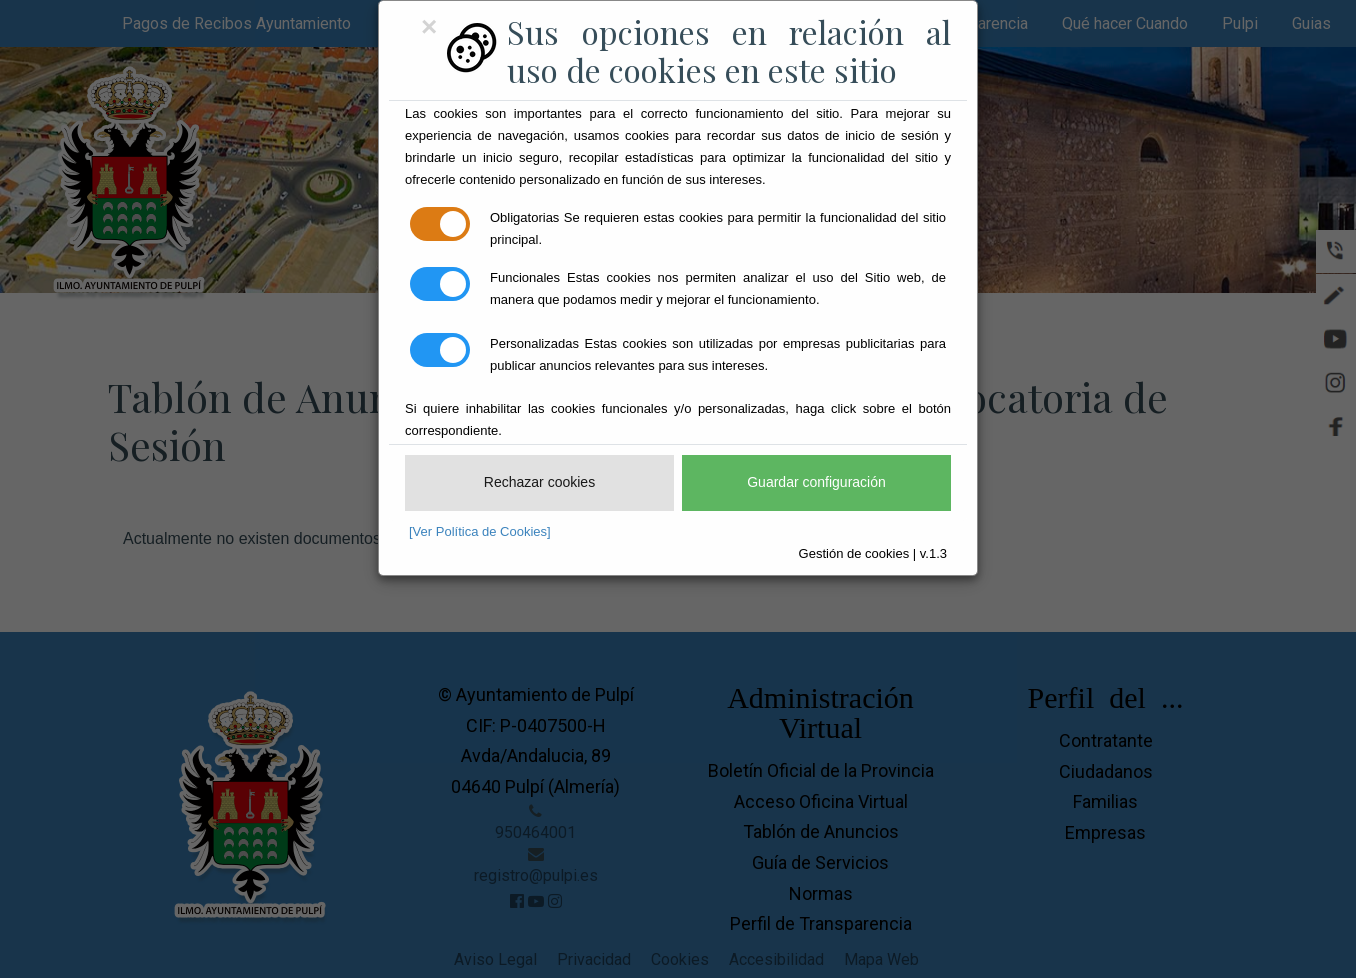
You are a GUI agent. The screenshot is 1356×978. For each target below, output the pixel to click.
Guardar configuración (816, 482)
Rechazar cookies (539, 482)
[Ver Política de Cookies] (480, 531)
